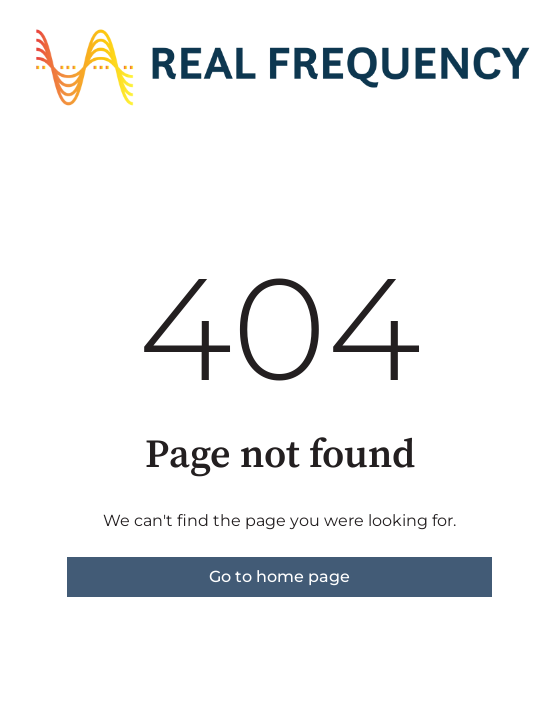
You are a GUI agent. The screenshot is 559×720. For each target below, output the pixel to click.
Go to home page (279, 576)
